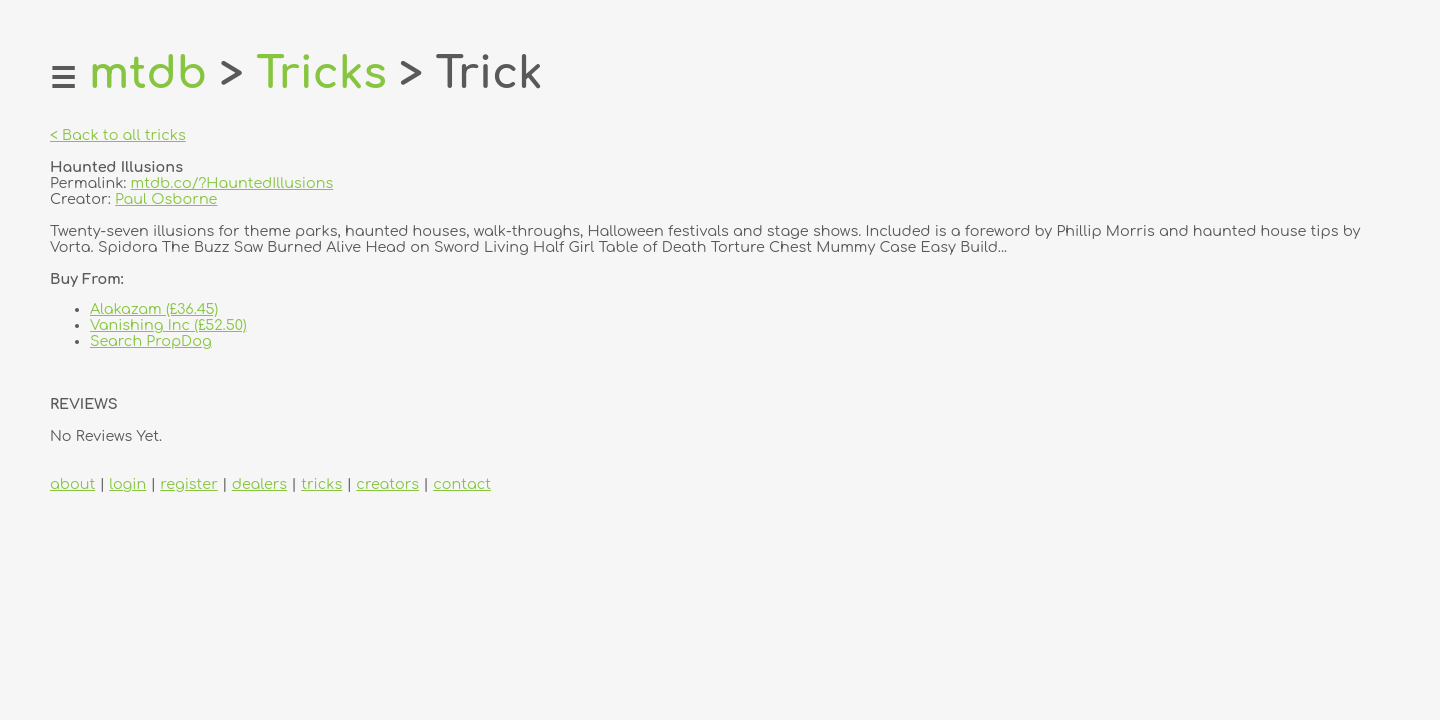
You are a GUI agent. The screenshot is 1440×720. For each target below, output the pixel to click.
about (72, 484)
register (188, 484)
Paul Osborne (166, 199)
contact (462, 484)
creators (387, 484)
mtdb (148, 74)
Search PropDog (151, 341)
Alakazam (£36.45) (154, 309)
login (127, 484)
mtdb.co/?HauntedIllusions (232, 183)
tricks (321, 484)
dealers (259, 484)
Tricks (321, 74)
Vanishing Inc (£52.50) (168, 325)
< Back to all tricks (118, 135)
